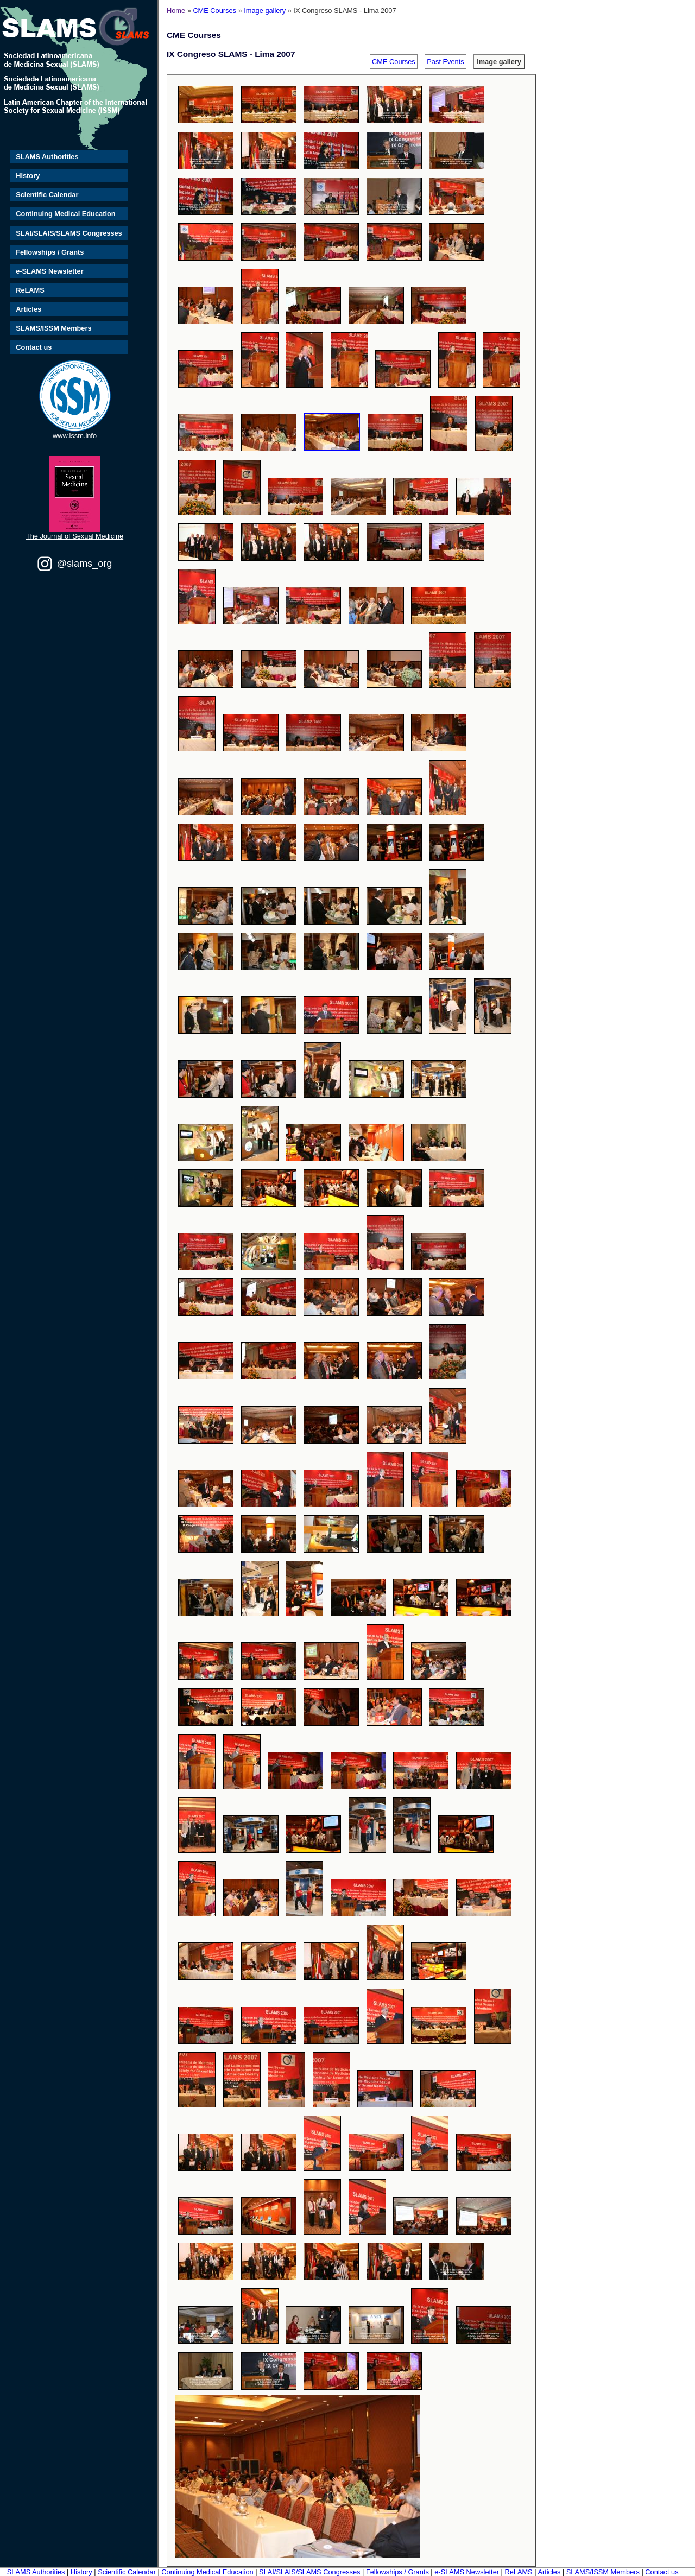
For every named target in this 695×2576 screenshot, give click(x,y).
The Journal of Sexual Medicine (74, 536)
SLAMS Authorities (47, 157)
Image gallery (265, 11)
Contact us (34, 347)
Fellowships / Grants (50, 252)
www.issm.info (75, 436)
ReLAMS (30, 290)
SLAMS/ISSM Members (53, 328)
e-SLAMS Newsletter (49, 271)
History (28, 176)
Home (176, 11)
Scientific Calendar (47, 195)
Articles (28, 309)
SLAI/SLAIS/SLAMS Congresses (69, 233)
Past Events (445, 62)
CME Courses (214, 11)
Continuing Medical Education (65, 214)
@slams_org (84, 563)
